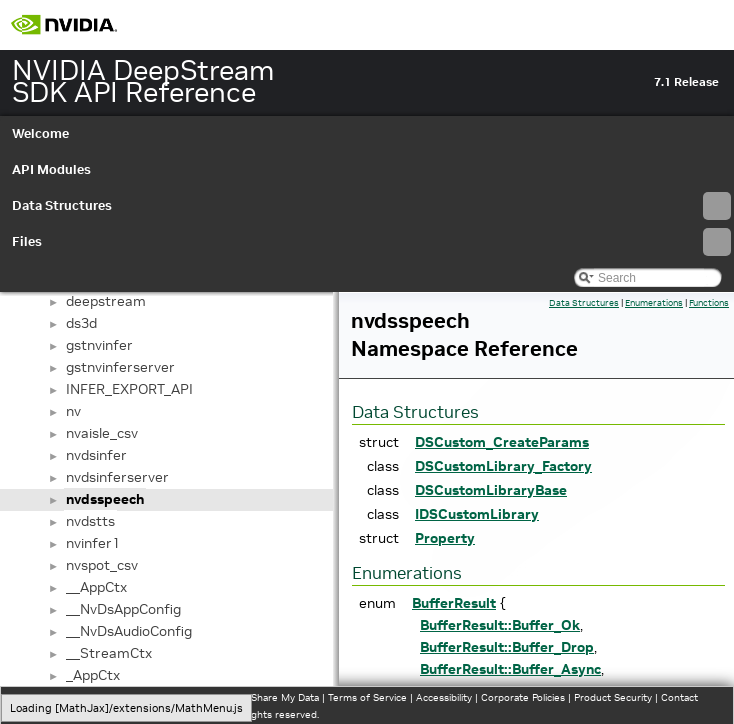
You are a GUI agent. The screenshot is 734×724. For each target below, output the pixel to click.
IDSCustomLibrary (477, 514)
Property (445, 538)
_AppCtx (93, 675)
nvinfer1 (93, 543)
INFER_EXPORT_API (129, 389)
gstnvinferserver (120, 367)
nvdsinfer (96, 455)
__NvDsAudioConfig (129, 631)
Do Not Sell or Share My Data (251, 697)
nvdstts (90, 521)
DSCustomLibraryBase (491, 490)
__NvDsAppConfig (123, 609)
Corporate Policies (523, 697)
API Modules (51, 169)
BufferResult (454, 603)
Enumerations (654, 303)
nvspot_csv (102, 565)
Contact (679, 697)
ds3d (81, 323)
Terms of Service (367, 697)
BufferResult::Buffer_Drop (507, 647)
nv (73, 411)
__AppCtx (96, 587)
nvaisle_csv (102, 433)
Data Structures (371, 206)
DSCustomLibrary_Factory (503, 466)
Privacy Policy (46, 697)
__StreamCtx (109, 653)
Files (371, 242)
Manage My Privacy (129, 697)
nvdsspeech (105, 499)
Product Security (613, 697)
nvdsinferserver (117, 477)
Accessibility (444, 697)
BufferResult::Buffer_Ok (500, 625)
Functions (709, 303)
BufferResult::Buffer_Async (510, 669)
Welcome (40, 133)
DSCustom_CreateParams (502, 442)
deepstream (106, 301)
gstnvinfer (99, 345)
